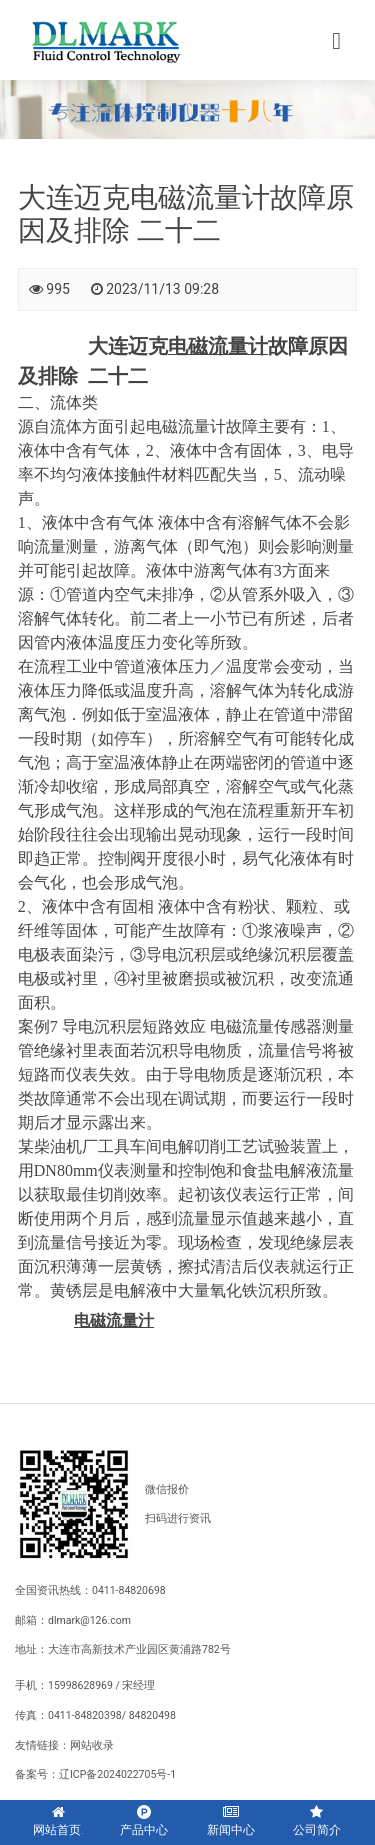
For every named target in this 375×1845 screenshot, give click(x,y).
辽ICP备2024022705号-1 (117, 1774)
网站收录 (92, 1745)
